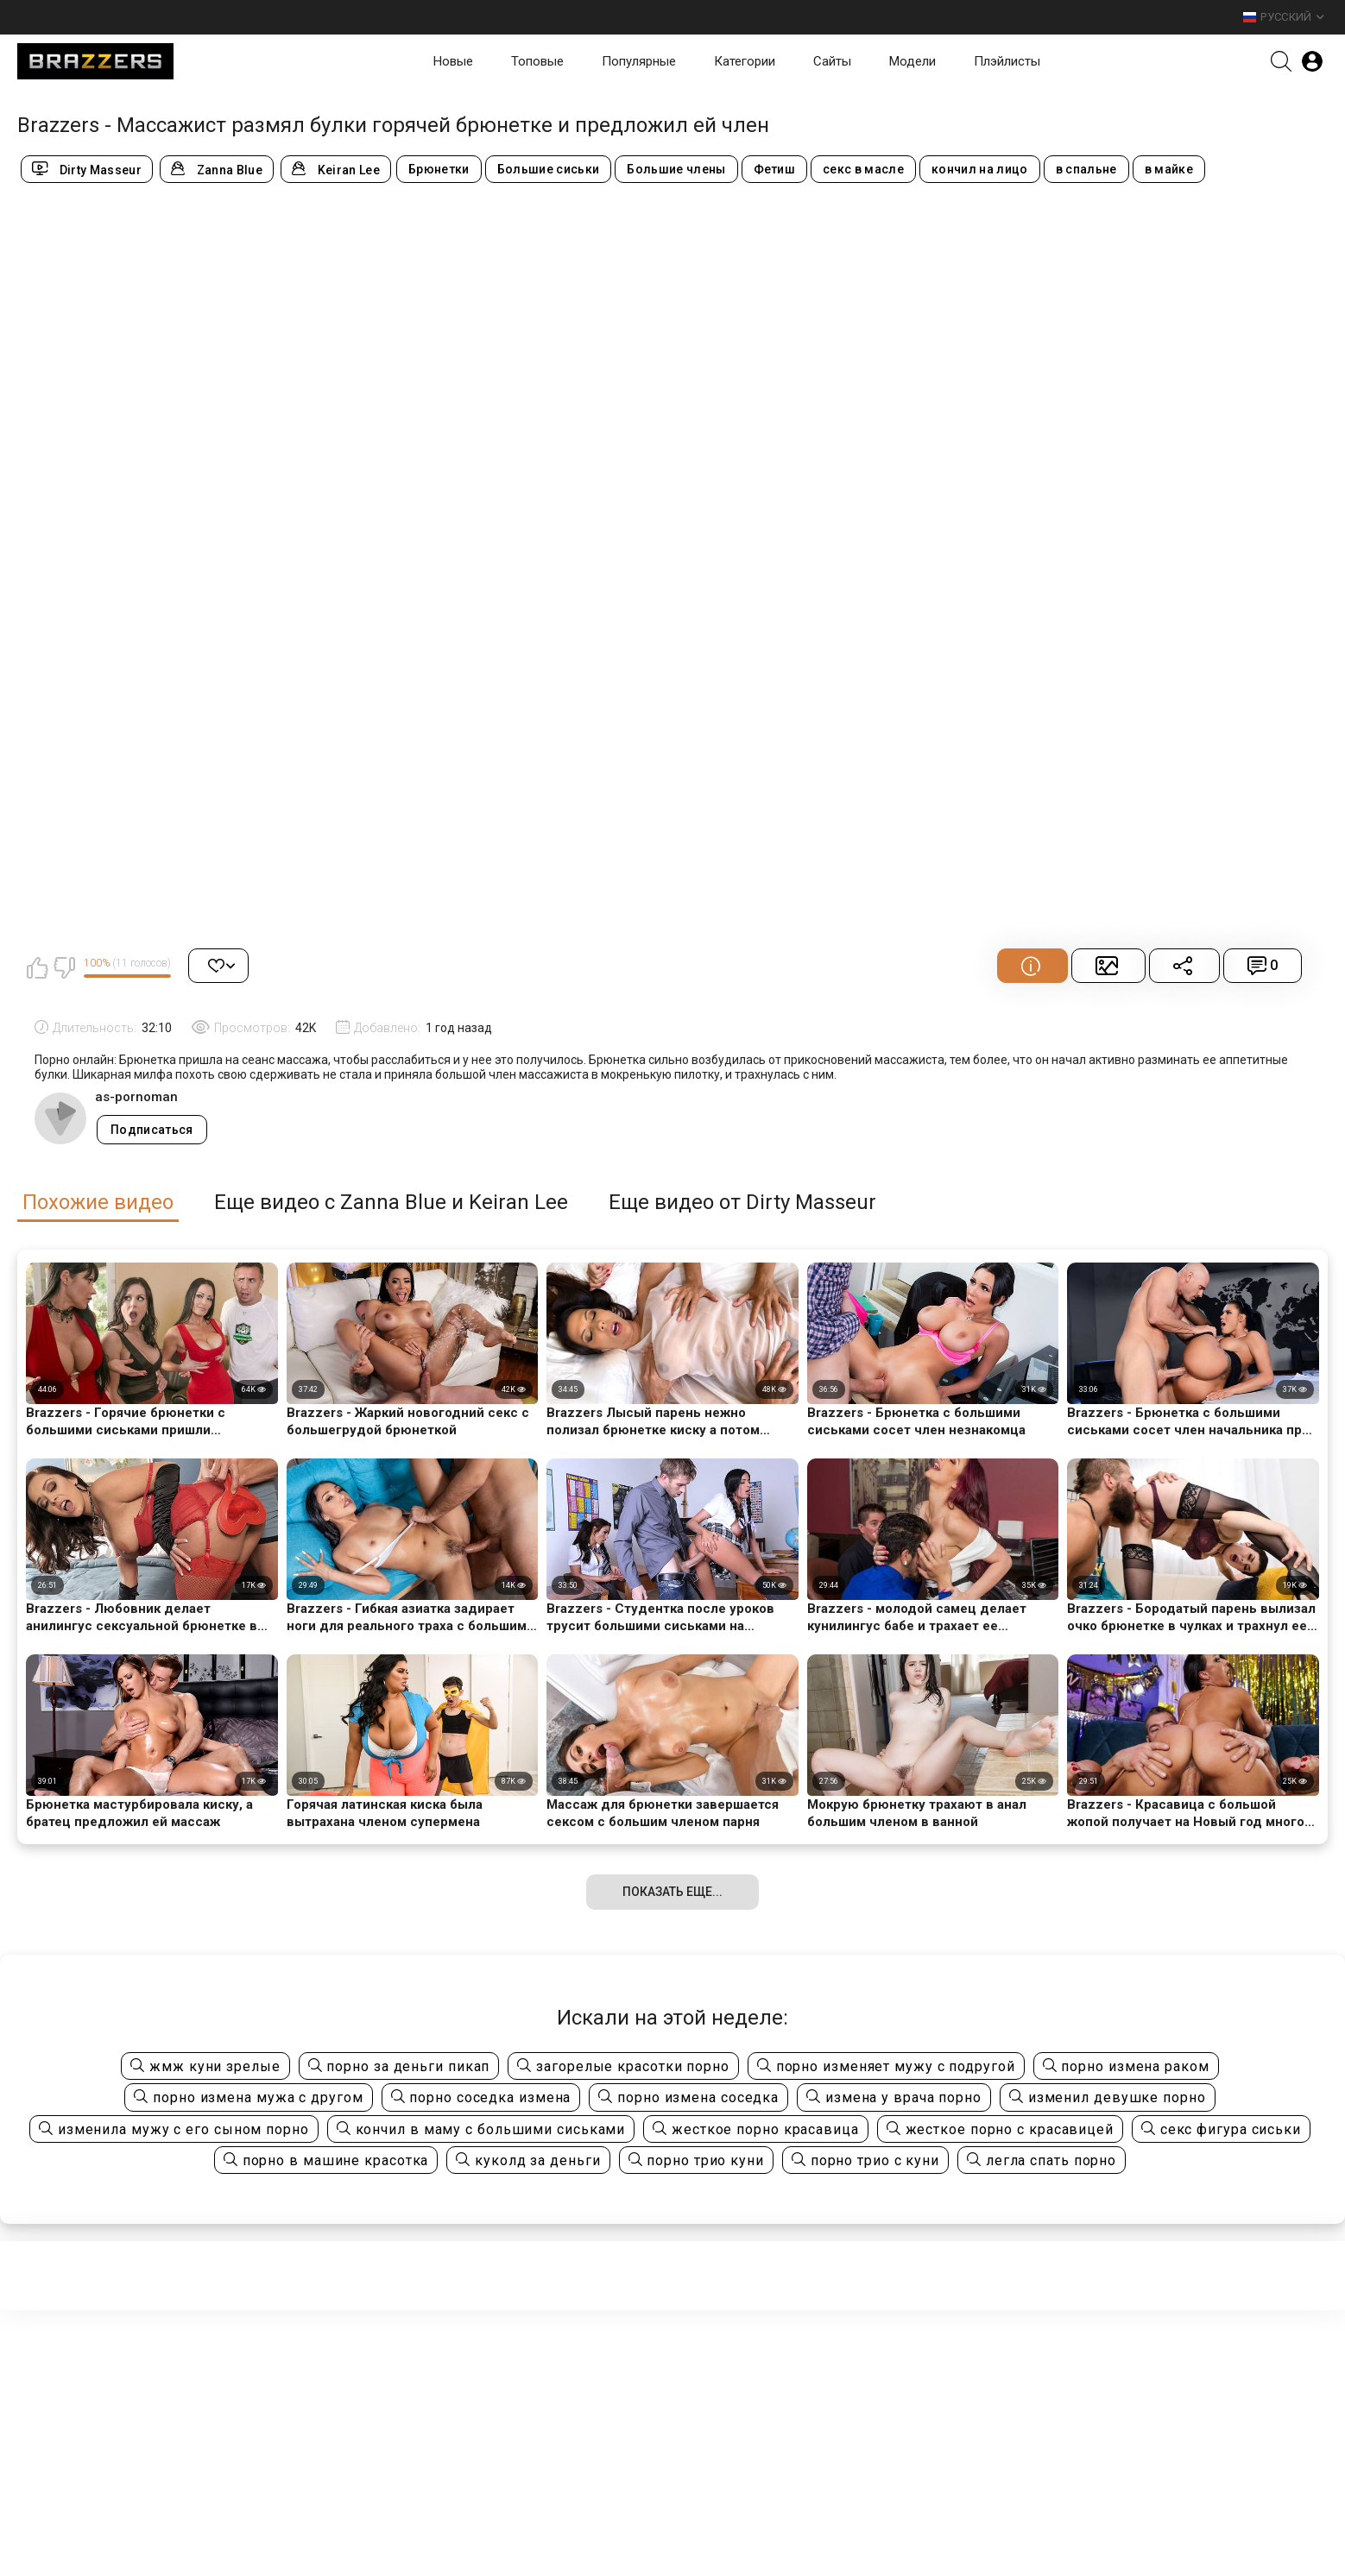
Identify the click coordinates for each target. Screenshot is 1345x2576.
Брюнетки (439, 169)
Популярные (639, 61)
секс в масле (863, 169)
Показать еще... (672, 1892)
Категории (744, 61)
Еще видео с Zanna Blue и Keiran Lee (391, 1202)
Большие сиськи (548, 169)
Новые (453, 61)
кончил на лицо (979, 169)
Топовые (537, 61)
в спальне (1086, 169)
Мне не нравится (64, 967)
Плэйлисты (1007, 61)
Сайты (832, 61)
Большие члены (676, 169)
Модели (912, 61)
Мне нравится (37, 967)
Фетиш (775, 169)
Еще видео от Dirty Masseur (742, 1202)
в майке (1169, 169)
